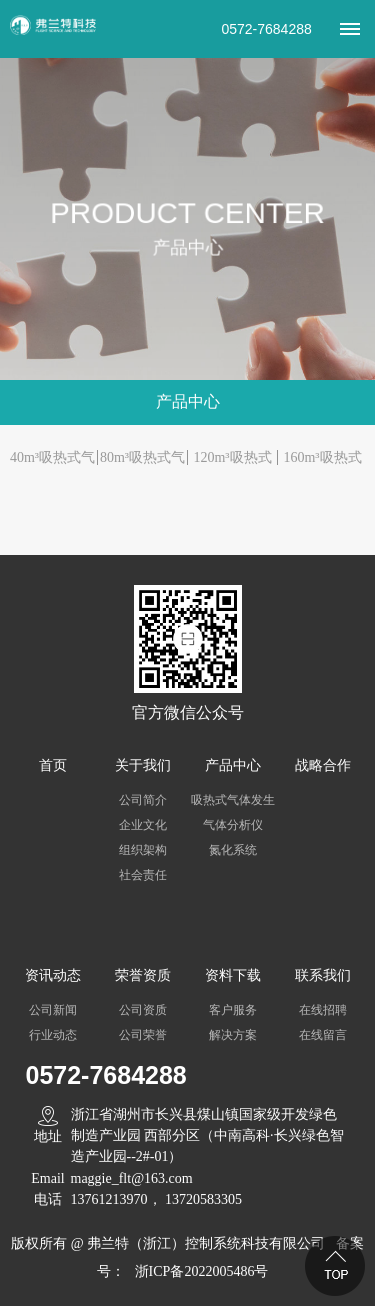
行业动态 (53, 1035)
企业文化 (143, 825)
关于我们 (143, 765)
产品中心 (233, 765)
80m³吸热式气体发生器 (142, 460)
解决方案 (233, 1035)
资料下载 (233, 975)
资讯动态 (53, 975)
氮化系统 (233, 850)
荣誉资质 (143, 975)
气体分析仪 (233, 825)
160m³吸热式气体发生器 (322, 460)
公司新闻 (53, 1010)
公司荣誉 (143, 1035)
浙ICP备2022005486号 (202, 1271)
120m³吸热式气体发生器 (232, 460)
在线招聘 (323, 1010)
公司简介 (143, 800)
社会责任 (143, 875)
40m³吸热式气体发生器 (52, 460)
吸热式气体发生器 (233, 803)
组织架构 (143, 850)
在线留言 (323, 1035)
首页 (53, 765)
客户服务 (233, 1010)
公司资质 (143, 1010)
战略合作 (323, 765)
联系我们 (323, 975)
